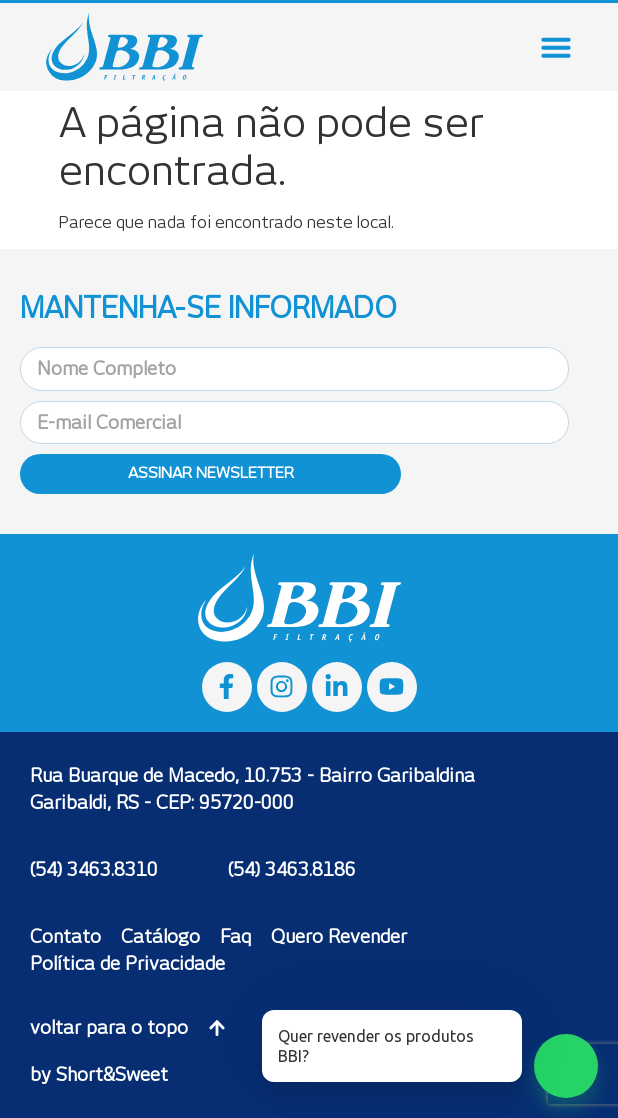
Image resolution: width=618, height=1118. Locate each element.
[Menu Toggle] (556, 47)
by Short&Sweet (99, 1074)
